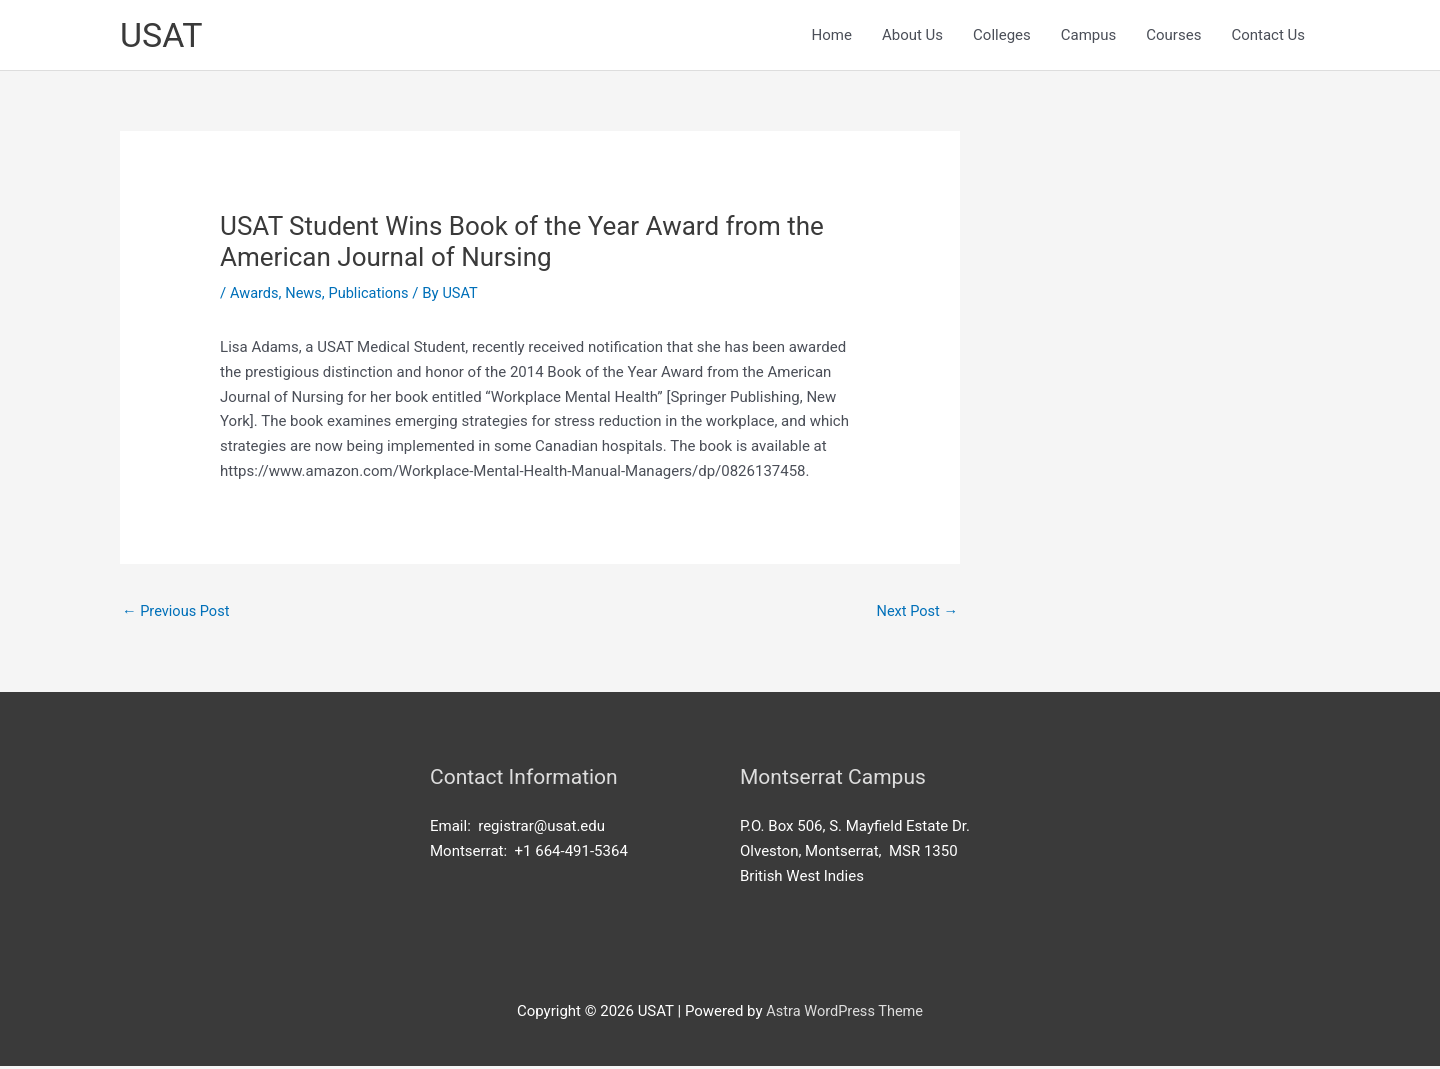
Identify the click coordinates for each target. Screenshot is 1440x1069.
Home (832, 36)
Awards (255, 295)
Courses (1173, 36)
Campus (1089, 36)
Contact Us (1268, 36)
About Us (912, 36)
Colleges (1002, 36)
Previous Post (177, 613)
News (306, 295)
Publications (372, 295)
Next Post (916, 613)
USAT (162, 35)
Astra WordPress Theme (845, 1015)
